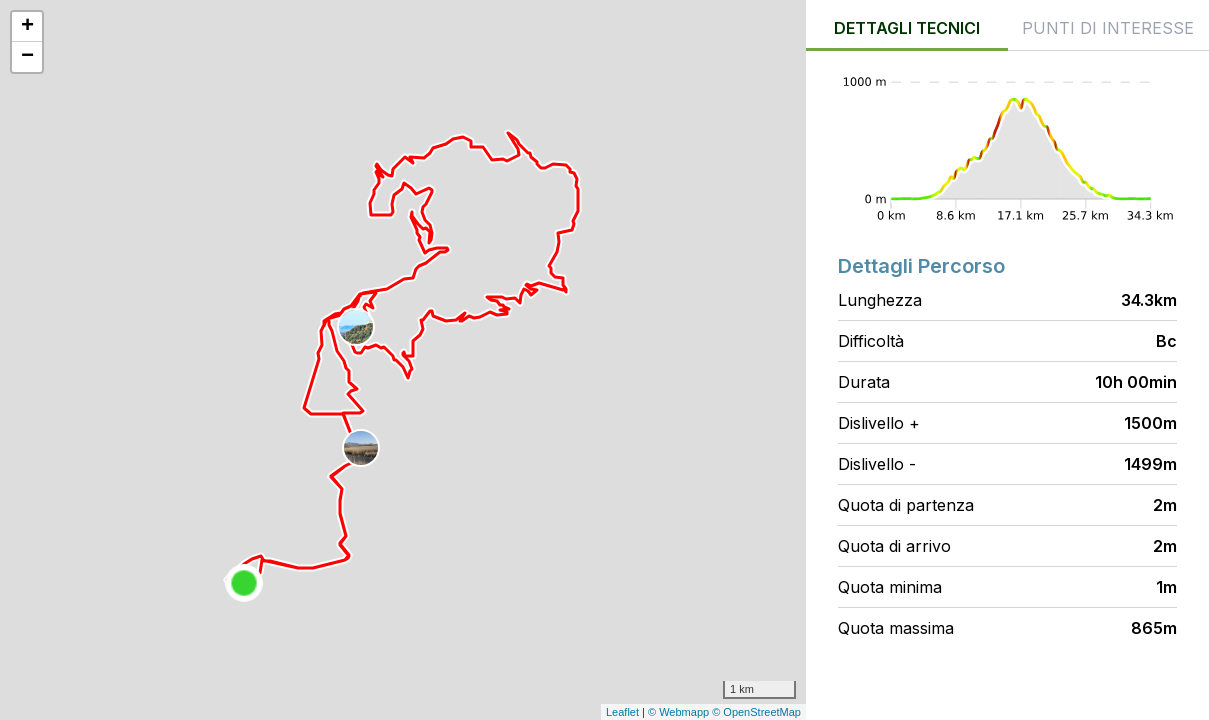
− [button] (27, 57)
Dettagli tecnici (907, 28)
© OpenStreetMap (756, 712)
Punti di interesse (1108, 28)
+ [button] (27, 27)
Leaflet (622, 712)
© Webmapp (680, 712)
